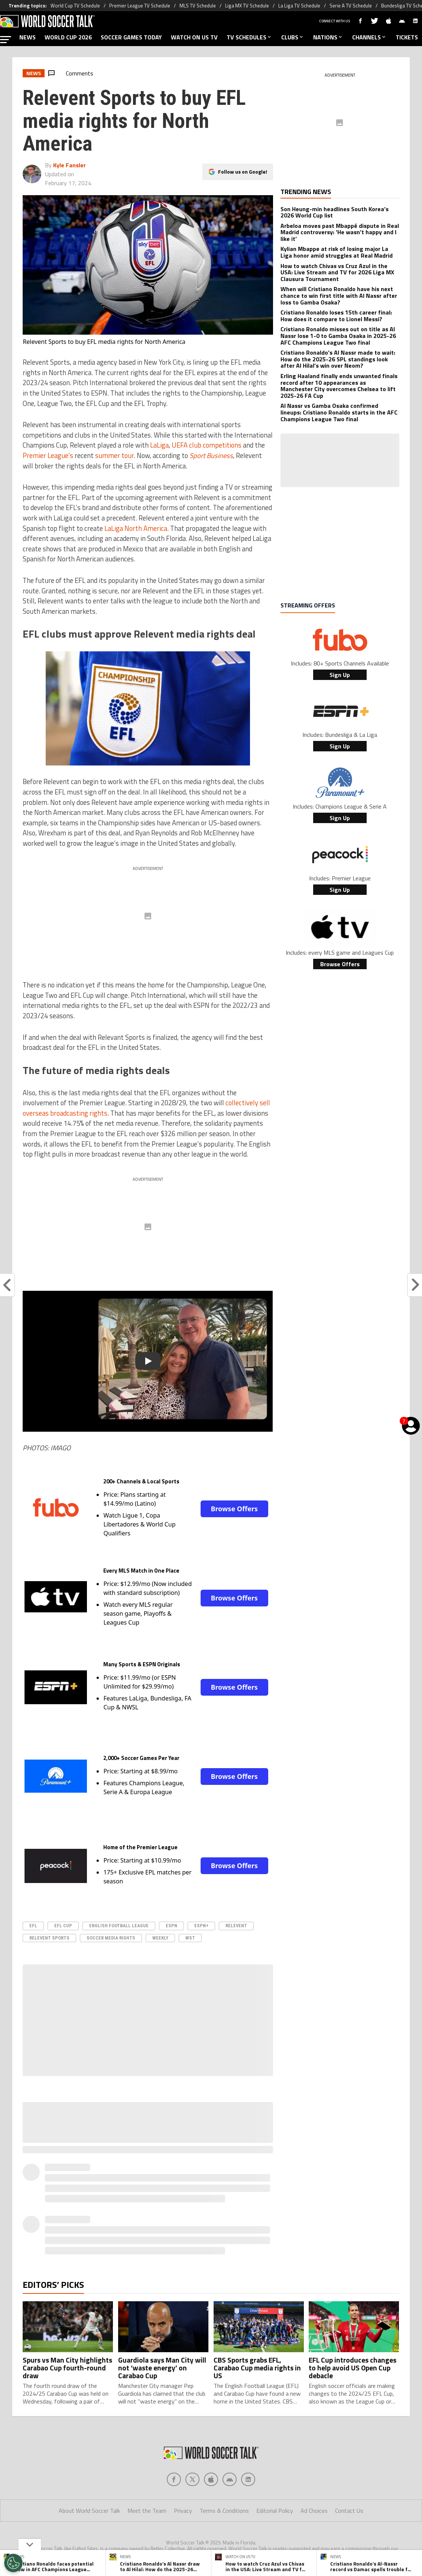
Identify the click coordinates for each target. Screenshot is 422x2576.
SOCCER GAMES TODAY (131, 37)
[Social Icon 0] (174, 2479)
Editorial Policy (274, 2510)
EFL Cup (63, 1925)
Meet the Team (146, 2510)
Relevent (236, 1925)
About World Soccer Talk (89, 2510)
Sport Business (211, 455)
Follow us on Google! (242, 171)
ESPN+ (201, 1925)
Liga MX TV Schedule (247, 5)
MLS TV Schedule (197, 5)
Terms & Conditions (224, 2510)
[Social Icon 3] (229, 2479)
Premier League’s (48, 455)
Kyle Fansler (69, 165)
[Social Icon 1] (192, 2479)
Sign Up (340, 674)
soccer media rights (111, 1938)
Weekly (160, 1938)
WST (190, 1938)
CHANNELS (369, 37)
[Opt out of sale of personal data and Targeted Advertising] (13, 2563)
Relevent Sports (49, 1938)
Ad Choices (314, 2510)
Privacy (183, 2510)
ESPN (171, 1925)
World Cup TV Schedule (75, 5)
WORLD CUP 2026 (68, 37)
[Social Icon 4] (248, 2479)
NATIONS (328, 37)
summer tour (114, 455)
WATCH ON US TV (194, 37)
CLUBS (292, 37)
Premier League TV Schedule (139, 5)
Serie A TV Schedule (351, 5)
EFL (33, 1925)
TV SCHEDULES (249, 37)
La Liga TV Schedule (299, 5)
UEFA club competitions (206, 445)
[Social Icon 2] (211, 2479)
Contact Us (349, 2510)
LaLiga (159, 445)
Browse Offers (234, 1508)
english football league (119, 1925)
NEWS (27, 37)
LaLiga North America (135, 528)
